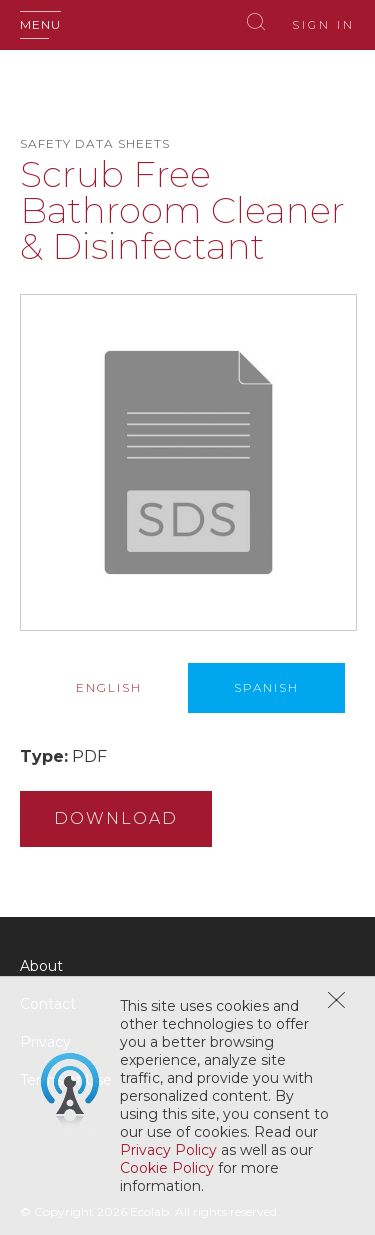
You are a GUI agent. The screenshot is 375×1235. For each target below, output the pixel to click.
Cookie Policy (167, 1168)
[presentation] (109, 688)
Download (116, 818)
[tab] (109, 688)
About (41, 966)
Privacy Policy (168, 1150)
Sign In (323, 25)
